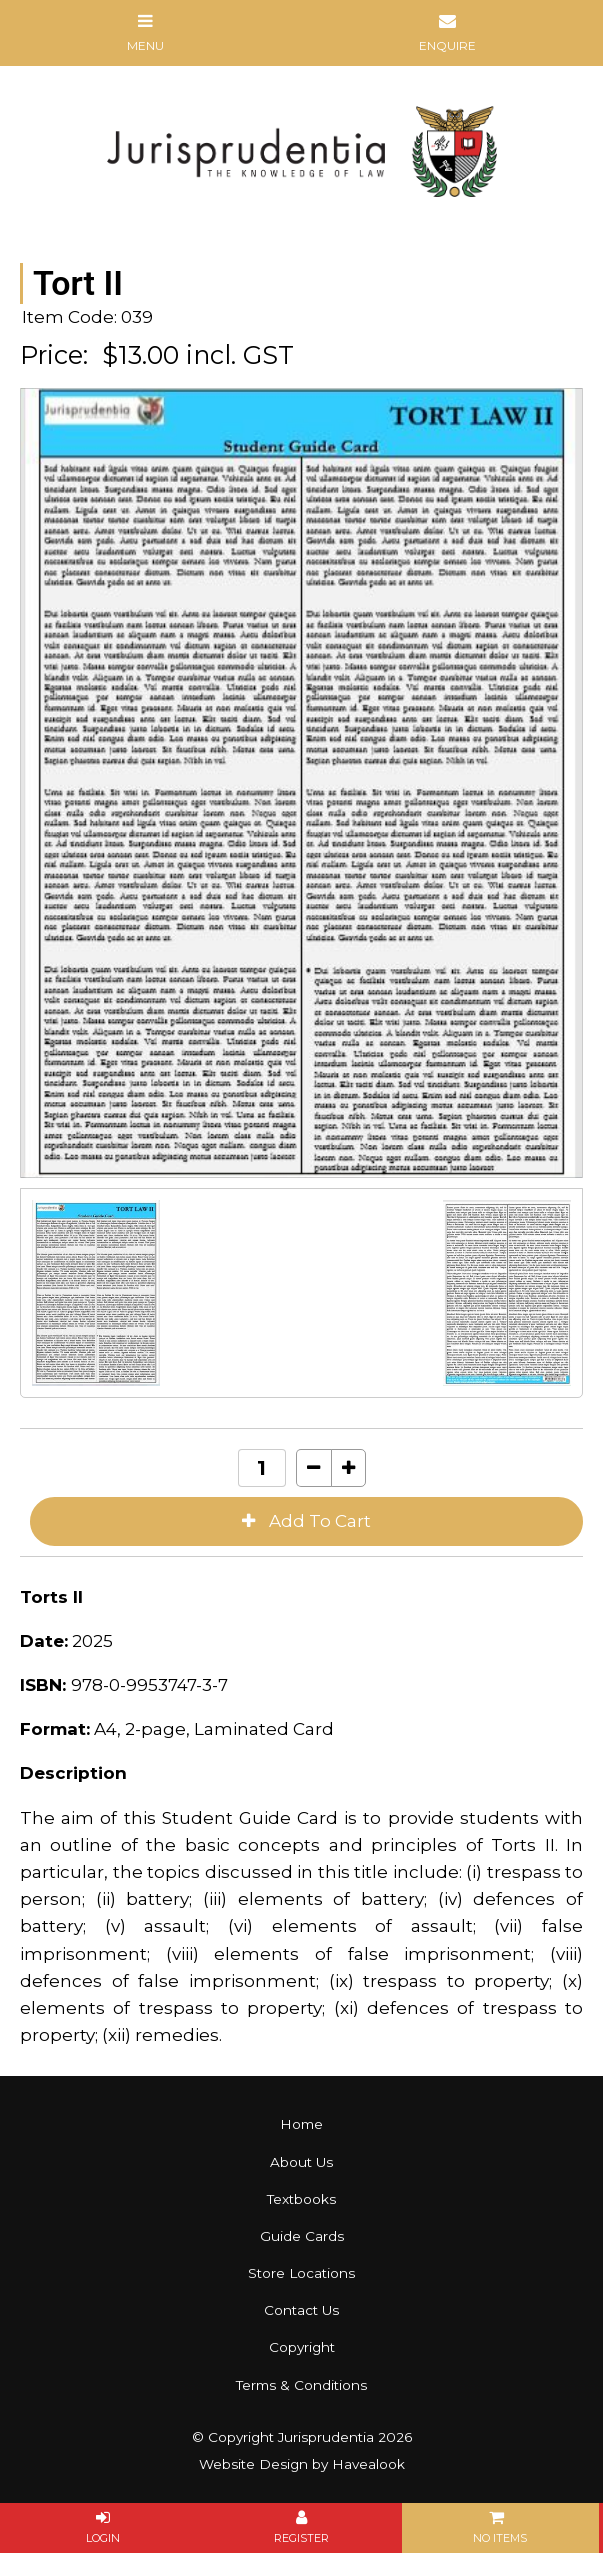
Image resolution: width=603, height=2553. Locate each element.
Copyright (302, 2347)
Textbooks (301, 2199)
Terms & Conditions (301, 2385)
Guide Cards (302, 2236)
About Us (301, 2162)
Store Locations (301, 2273)
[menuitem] (301, 2124)
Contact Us (301, 2310)
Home (301, 2124)
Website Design (253, 2464)
